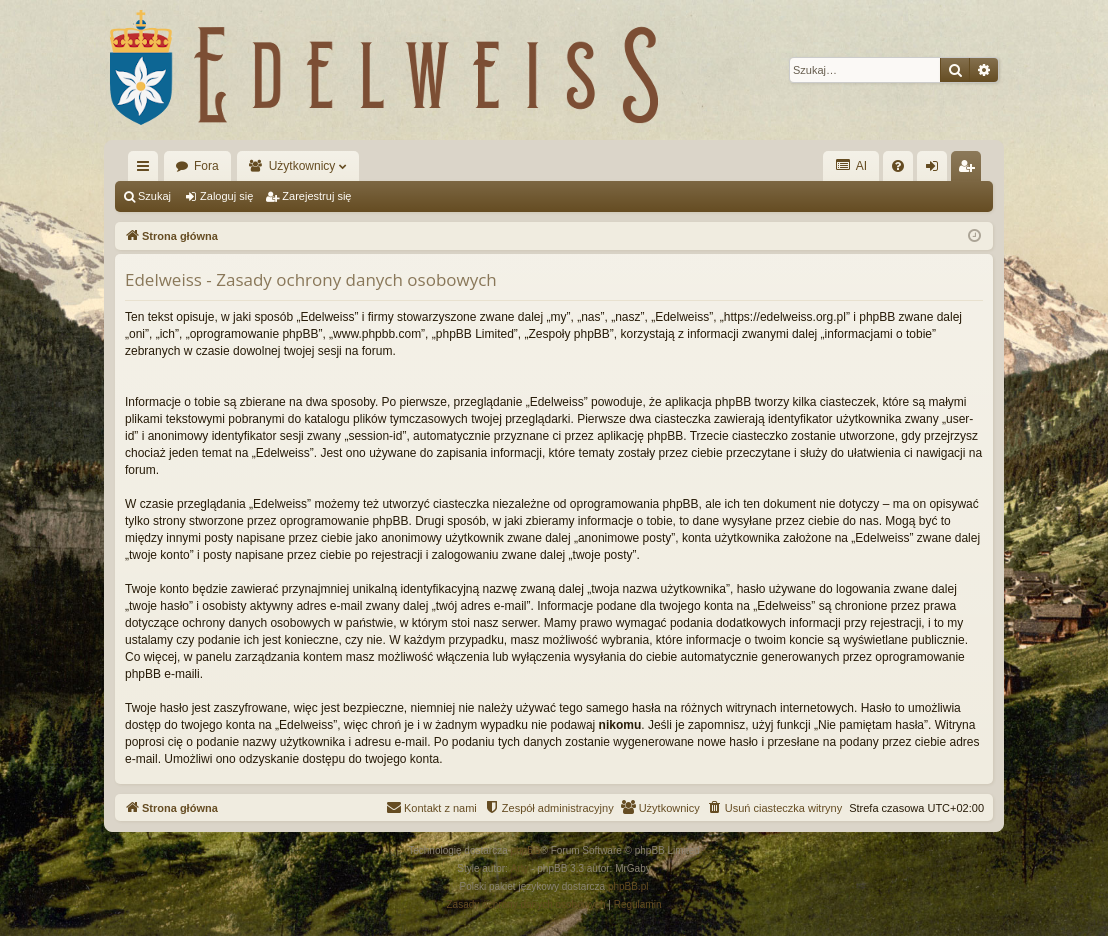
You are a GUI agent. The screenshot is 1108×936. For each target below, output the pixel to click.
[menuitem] (898, 166)
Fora (206, 166)
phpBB (526, 850)
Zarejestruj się (316, 196)
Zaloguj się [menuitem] (936, 170)
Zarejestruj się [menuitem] (970, 170)
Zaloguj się (226, 196)
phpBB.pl (628, 886)
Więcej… (147, 170)
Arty (520, 868)
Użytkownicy (302, 166)
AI (851, 165)
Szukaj (154, 196)
